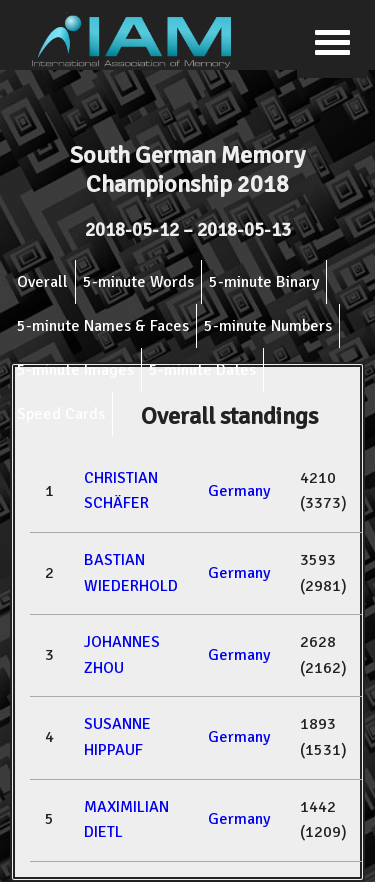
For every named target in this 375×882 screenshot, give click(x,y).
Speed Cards (61, 414)
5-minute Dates (202, 370)
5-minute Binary (264, 282)
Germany (239, 491)
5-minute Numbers (268, 326)
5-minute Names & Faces (103, 326)
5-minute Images (75, 370)
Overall (42, 282)
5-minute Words (138, 282)
